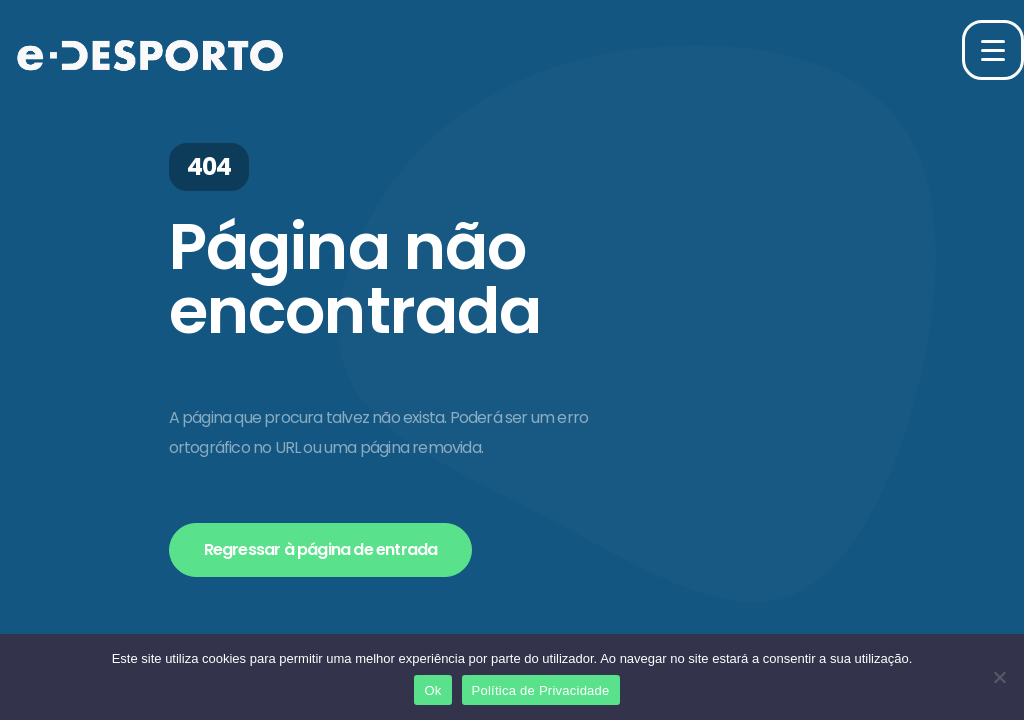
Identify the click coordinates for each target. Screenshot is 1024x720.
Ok (432, 690)
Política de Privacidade (541, 690)
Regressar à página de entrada (321, 549)
